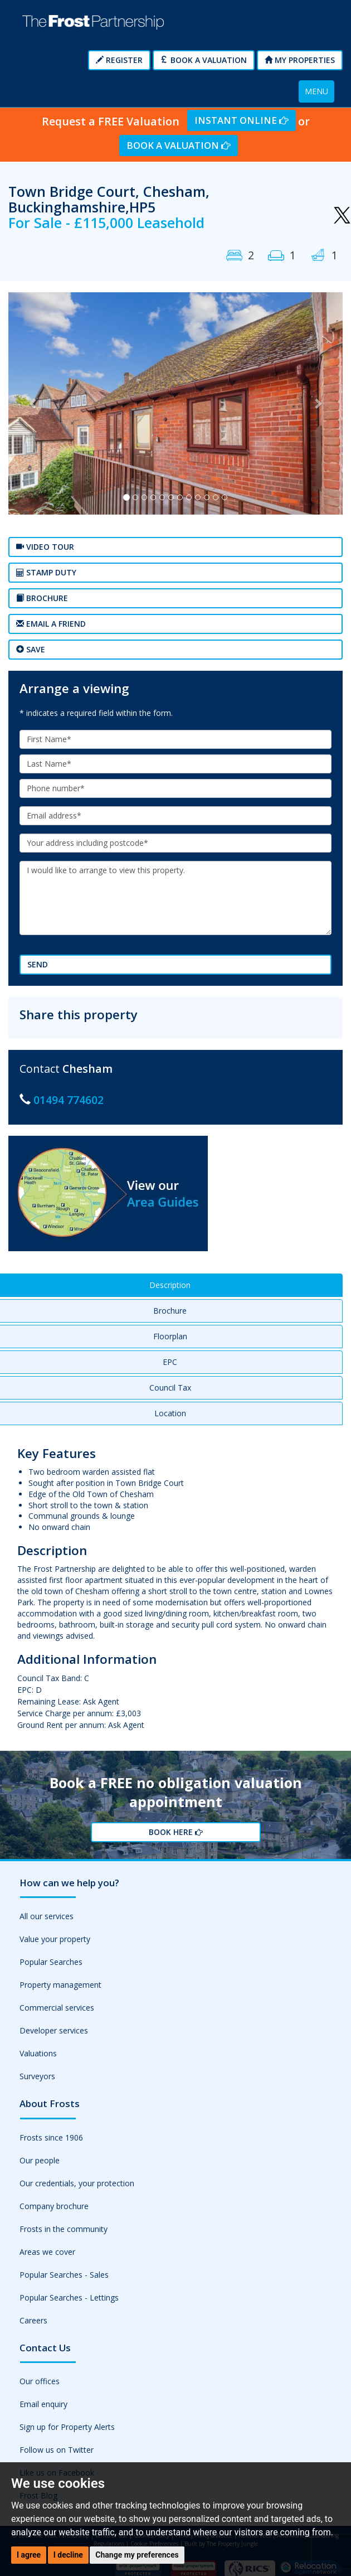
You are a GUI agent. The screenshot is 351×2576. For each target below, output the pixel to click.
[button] (33, 403)
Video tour (45, 546)
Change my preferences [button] (136, 2554)
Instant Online (241, 120)
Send (37, 964)
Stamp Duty (46, 572)
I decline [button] (68, 2554)
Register (119, 60)
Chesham (87, 1068)
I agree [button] (29, 2554)
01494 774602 (68, 1099)
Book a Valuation (203, 60)
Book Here (176, 1832)
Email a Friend (51, 623)
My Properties (300, 60)
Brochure (42, 598)
